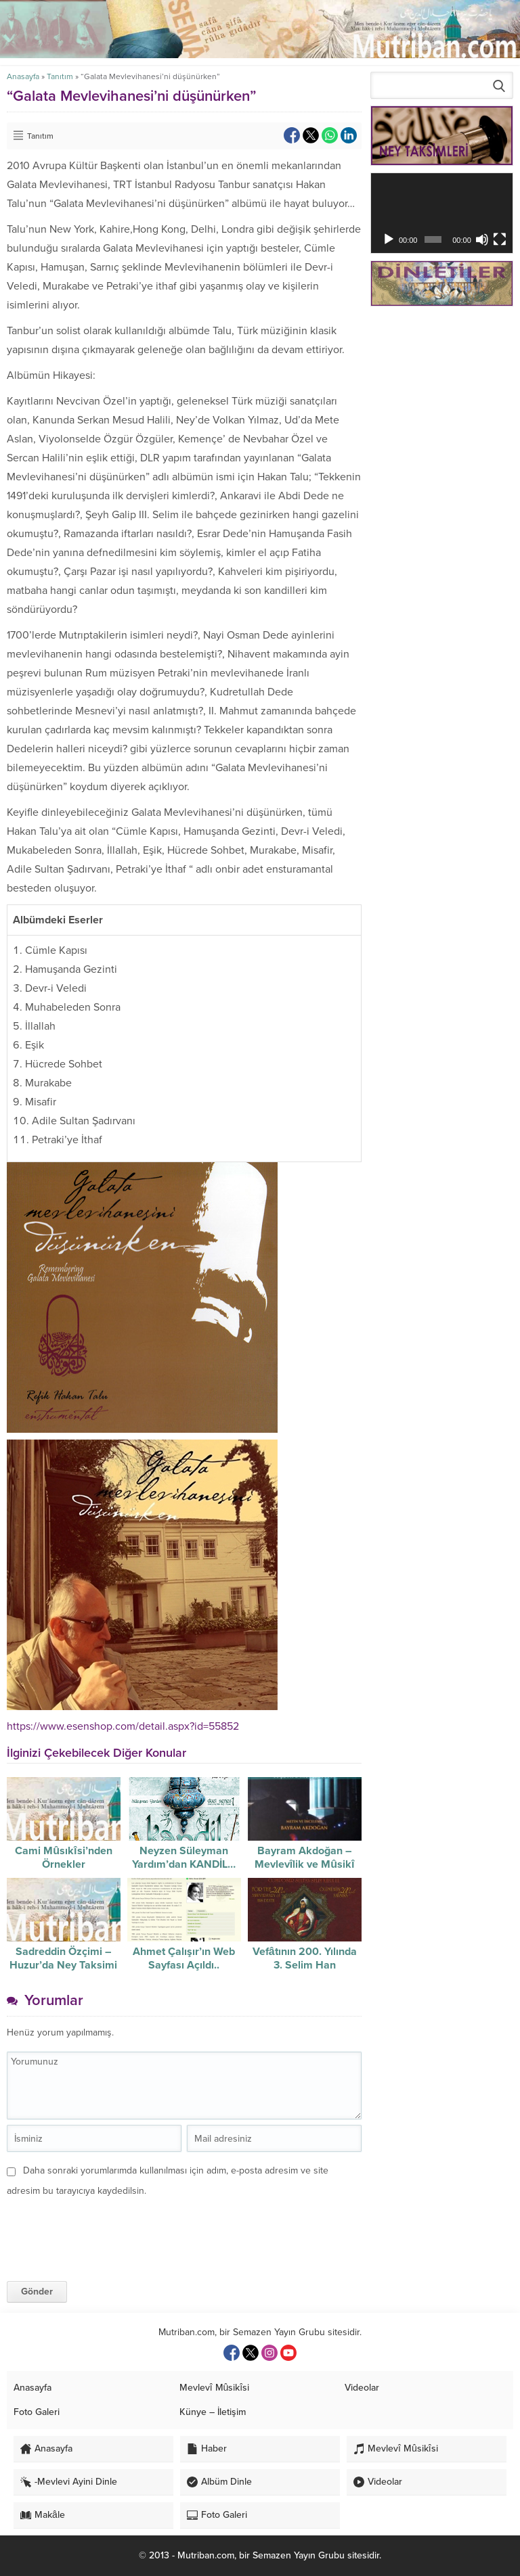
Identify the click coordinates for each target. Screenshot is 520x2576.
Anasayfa (23, 76)
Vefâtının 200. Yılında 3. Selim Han (305, 1958)
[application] (442, 213)
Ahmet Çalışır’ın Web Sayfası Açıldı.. (184, 1958)
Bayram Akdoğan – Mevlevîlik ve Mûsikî (305, 1857)
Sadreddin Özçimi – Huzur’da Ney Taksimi (63, 1958)
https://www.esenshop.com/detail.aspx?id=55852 (123, 1726)
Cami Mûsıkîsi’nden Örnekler (63, 1857)
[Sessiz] (482, 239)
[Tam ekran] (499, 239)
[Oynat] (388, 239)
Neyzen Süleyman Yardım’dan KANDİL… (184, 1857)
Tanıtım (60, 76)
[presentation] (99, 2228)
